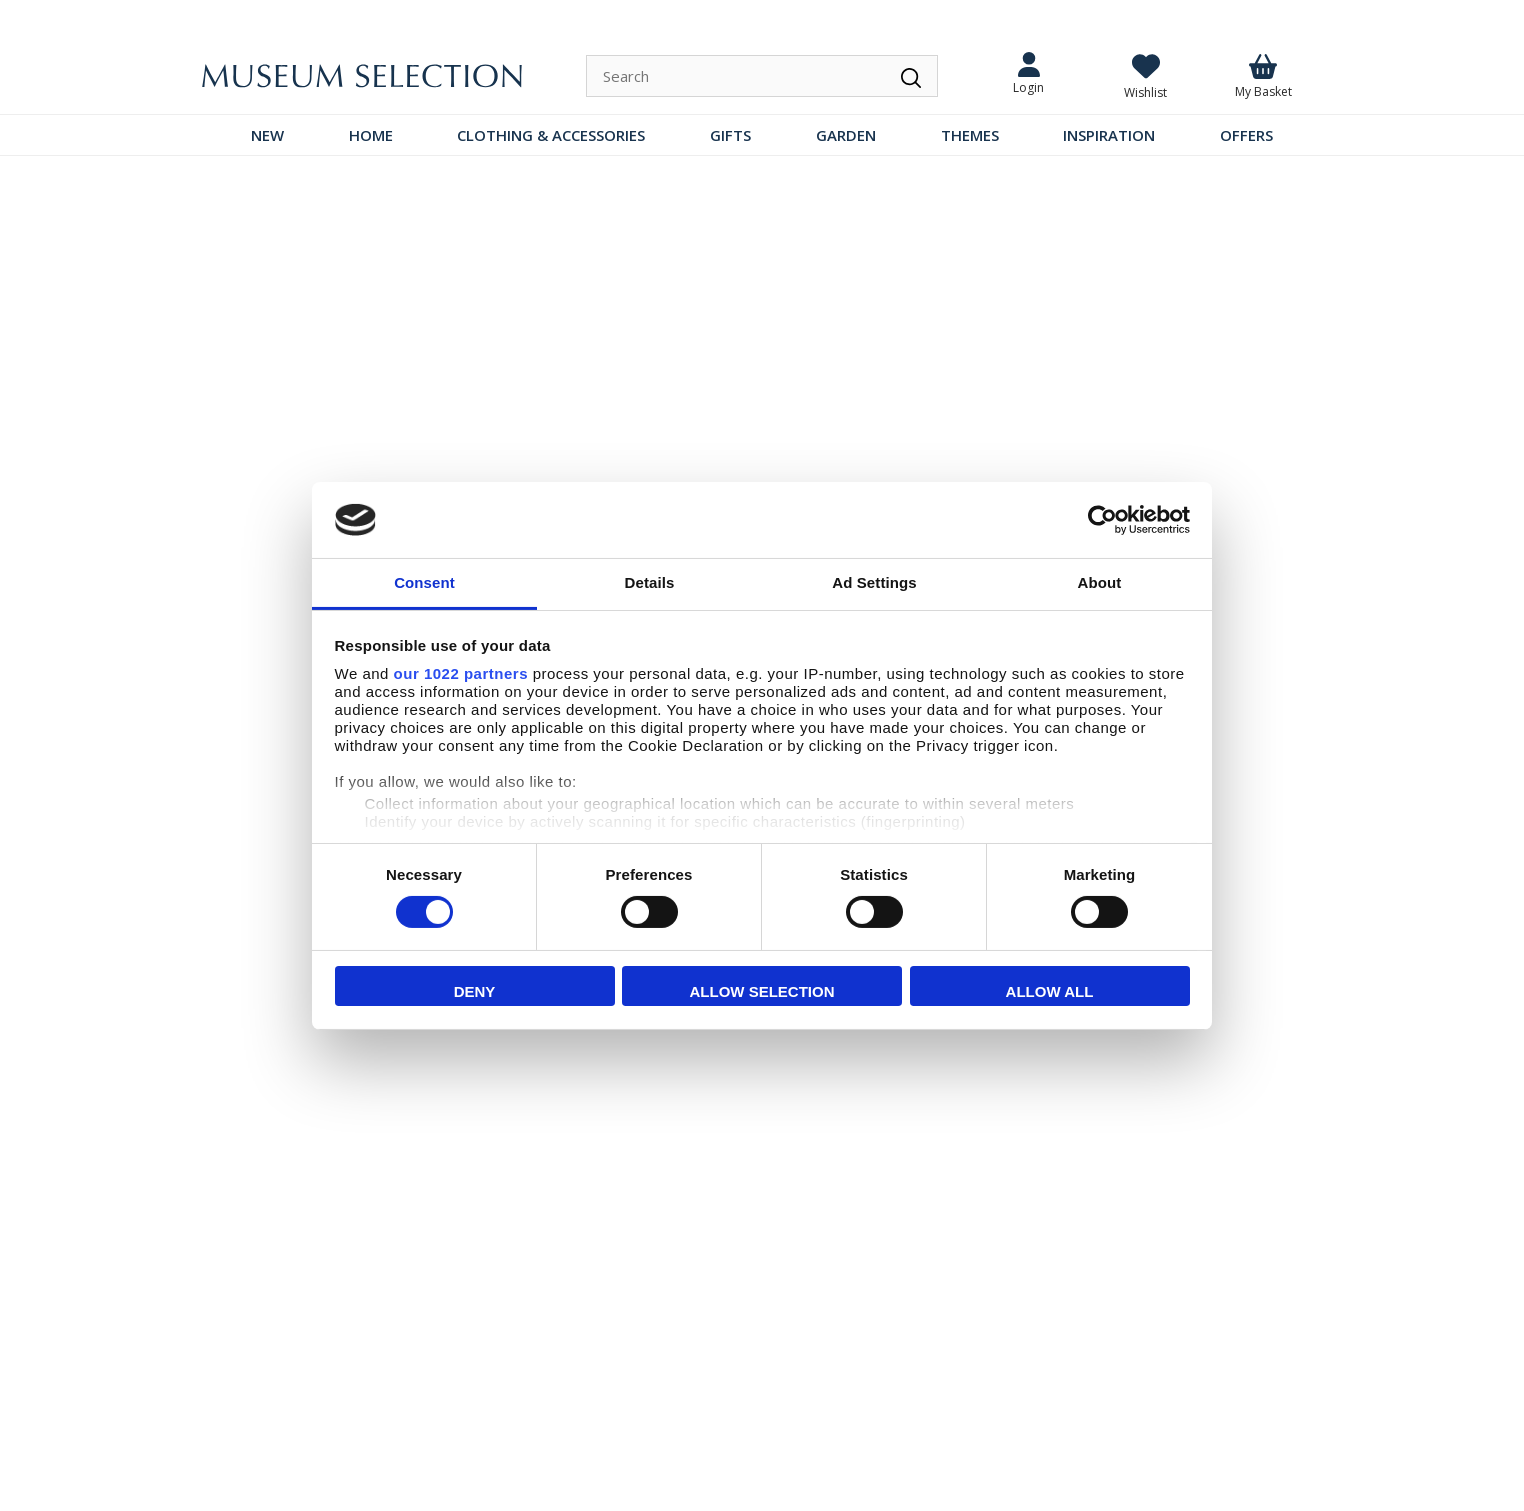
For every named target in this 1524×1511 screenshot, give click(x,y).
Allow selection (762, 991)
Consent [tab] (424, 582)
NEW (267, 135)
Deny (475, 991)
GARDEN (846, 135)
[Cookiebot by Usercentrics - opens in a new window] (1102, 520)
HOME (371, 135)
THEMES (970, 135)
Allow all (1050, 991)
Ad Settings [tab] (874, 582)
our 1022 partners (461, 673)
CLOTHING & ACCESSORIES (551, 135)
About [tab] (1100, 582)
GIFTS (730, 135)
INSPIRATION (1109, 135)
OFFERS (1246, 135)
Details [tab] (650, 582)
